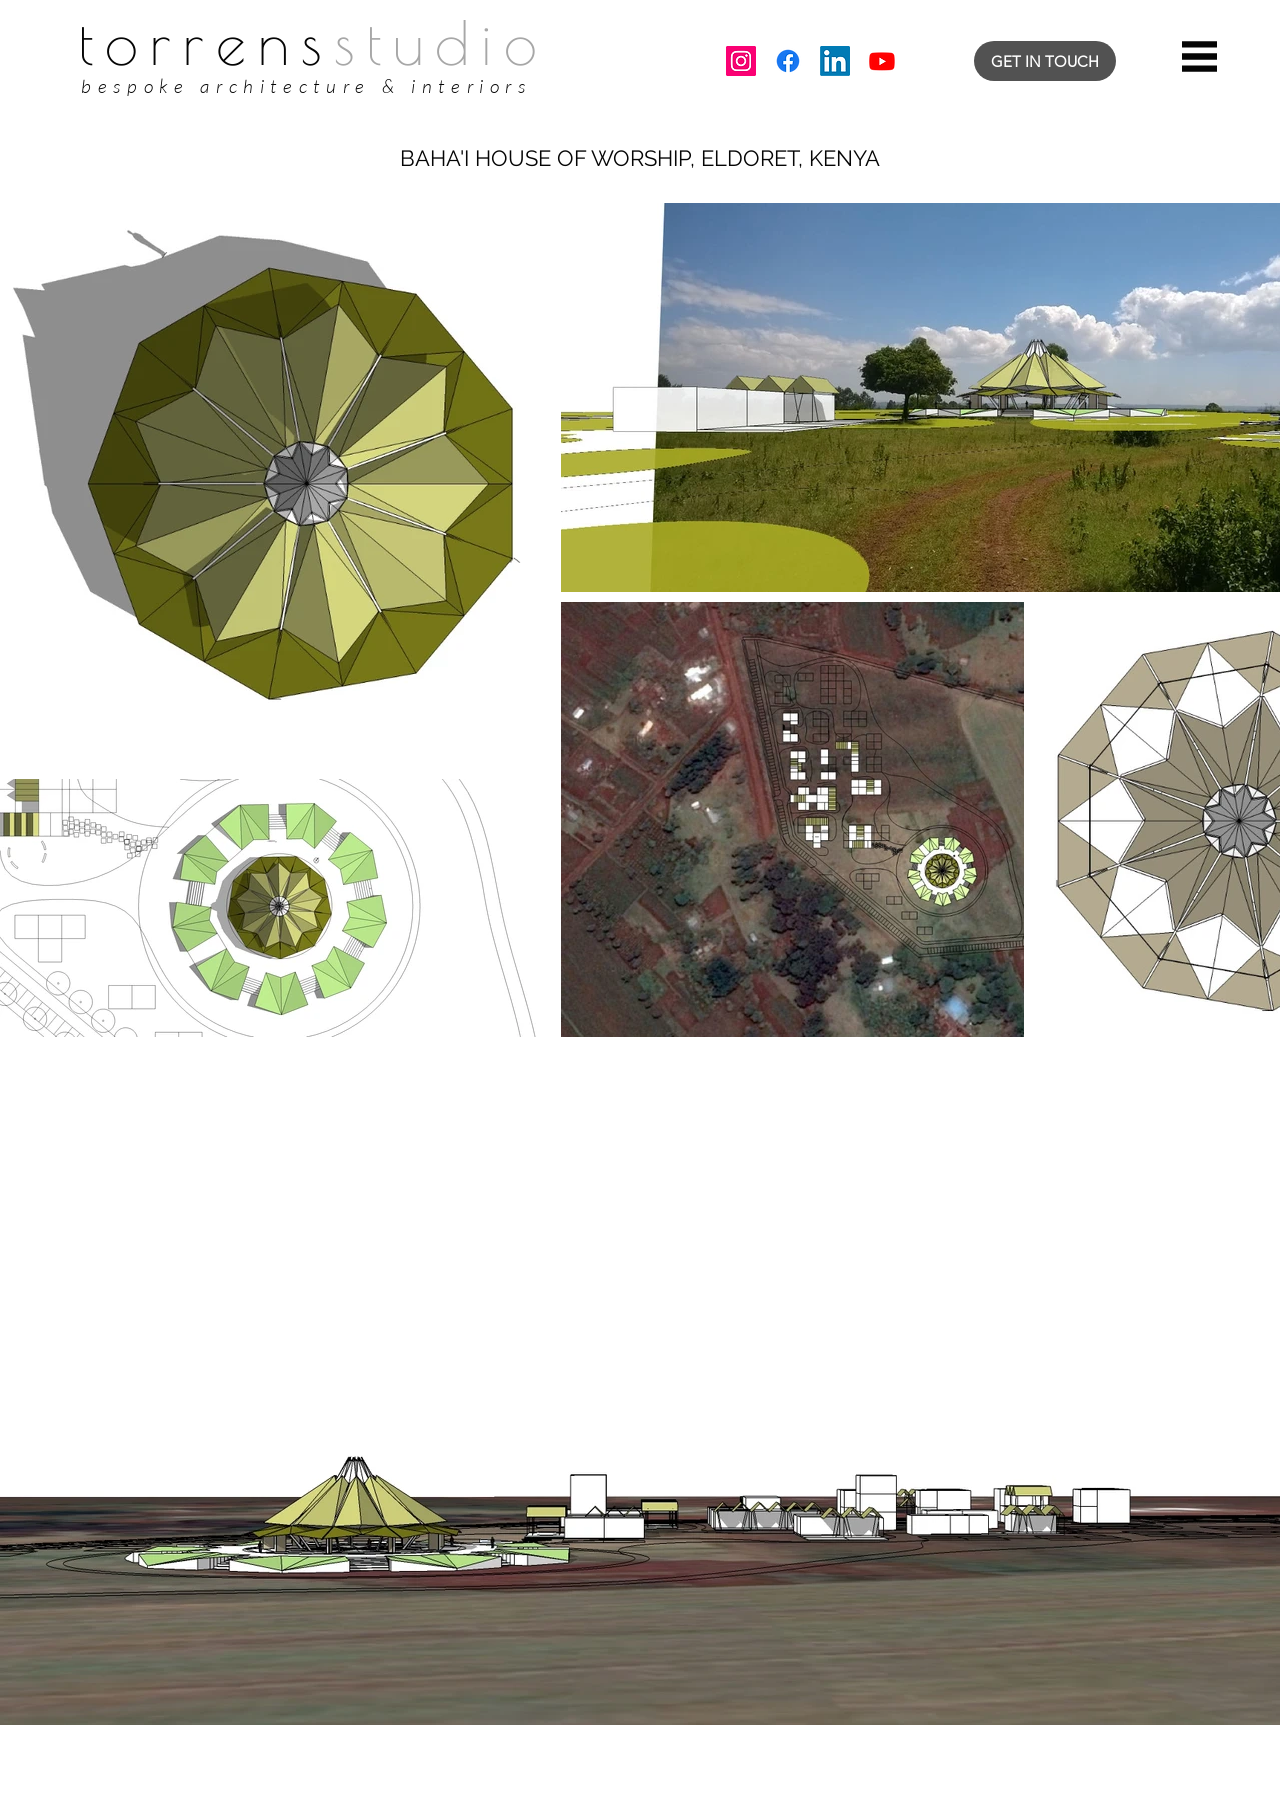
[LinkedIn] (835, 61)
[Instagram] (741, 61)
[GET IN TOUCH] (1045, 61)
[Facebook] (788, 61)
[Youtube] (882, 61)
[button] (1199, 56)
